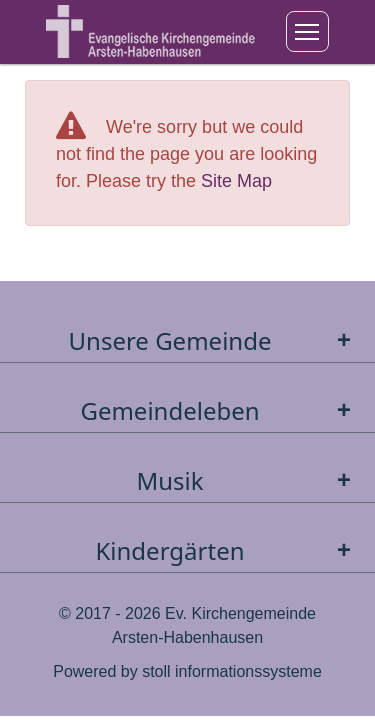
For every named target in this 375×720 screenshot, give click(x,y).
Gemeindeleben (220, 410)
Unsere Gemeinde (214, 340)
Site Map (236, 181)
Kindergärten (227, 550)
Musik (248, 480)
